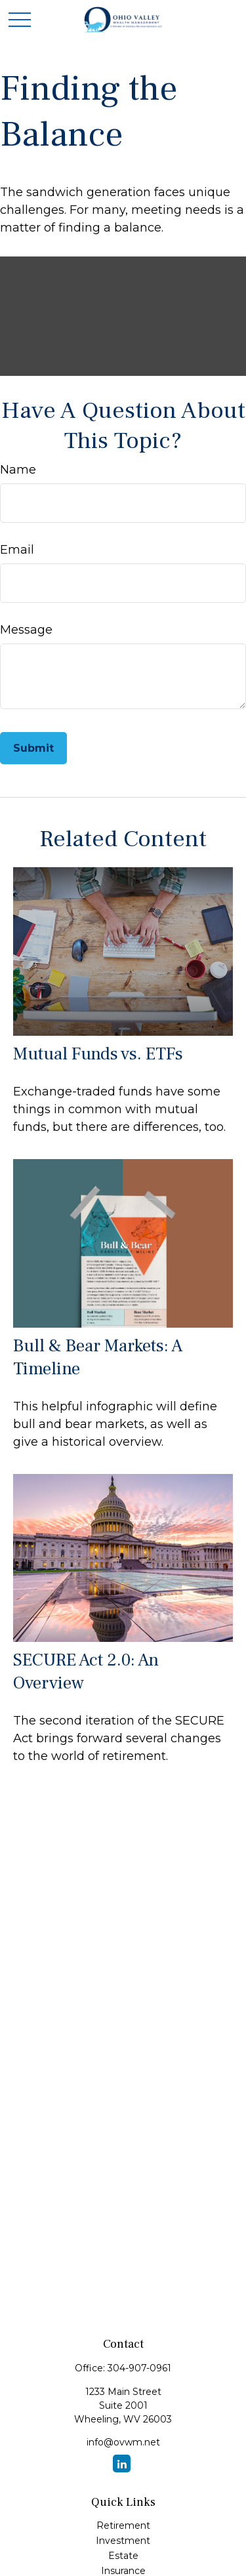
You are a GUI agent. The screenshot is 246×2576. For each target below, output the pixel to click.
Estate (123, 2556)
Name (18, 469)
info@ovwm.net (123, 2442)
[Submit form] (33, 748)
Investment (123, 2540)
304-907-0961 (139, 2368)
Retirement (123, 2525)
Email (17, 549)
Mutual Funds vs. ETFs (98, 1053)
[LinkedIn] (122, 2463)
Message (26, 630)
